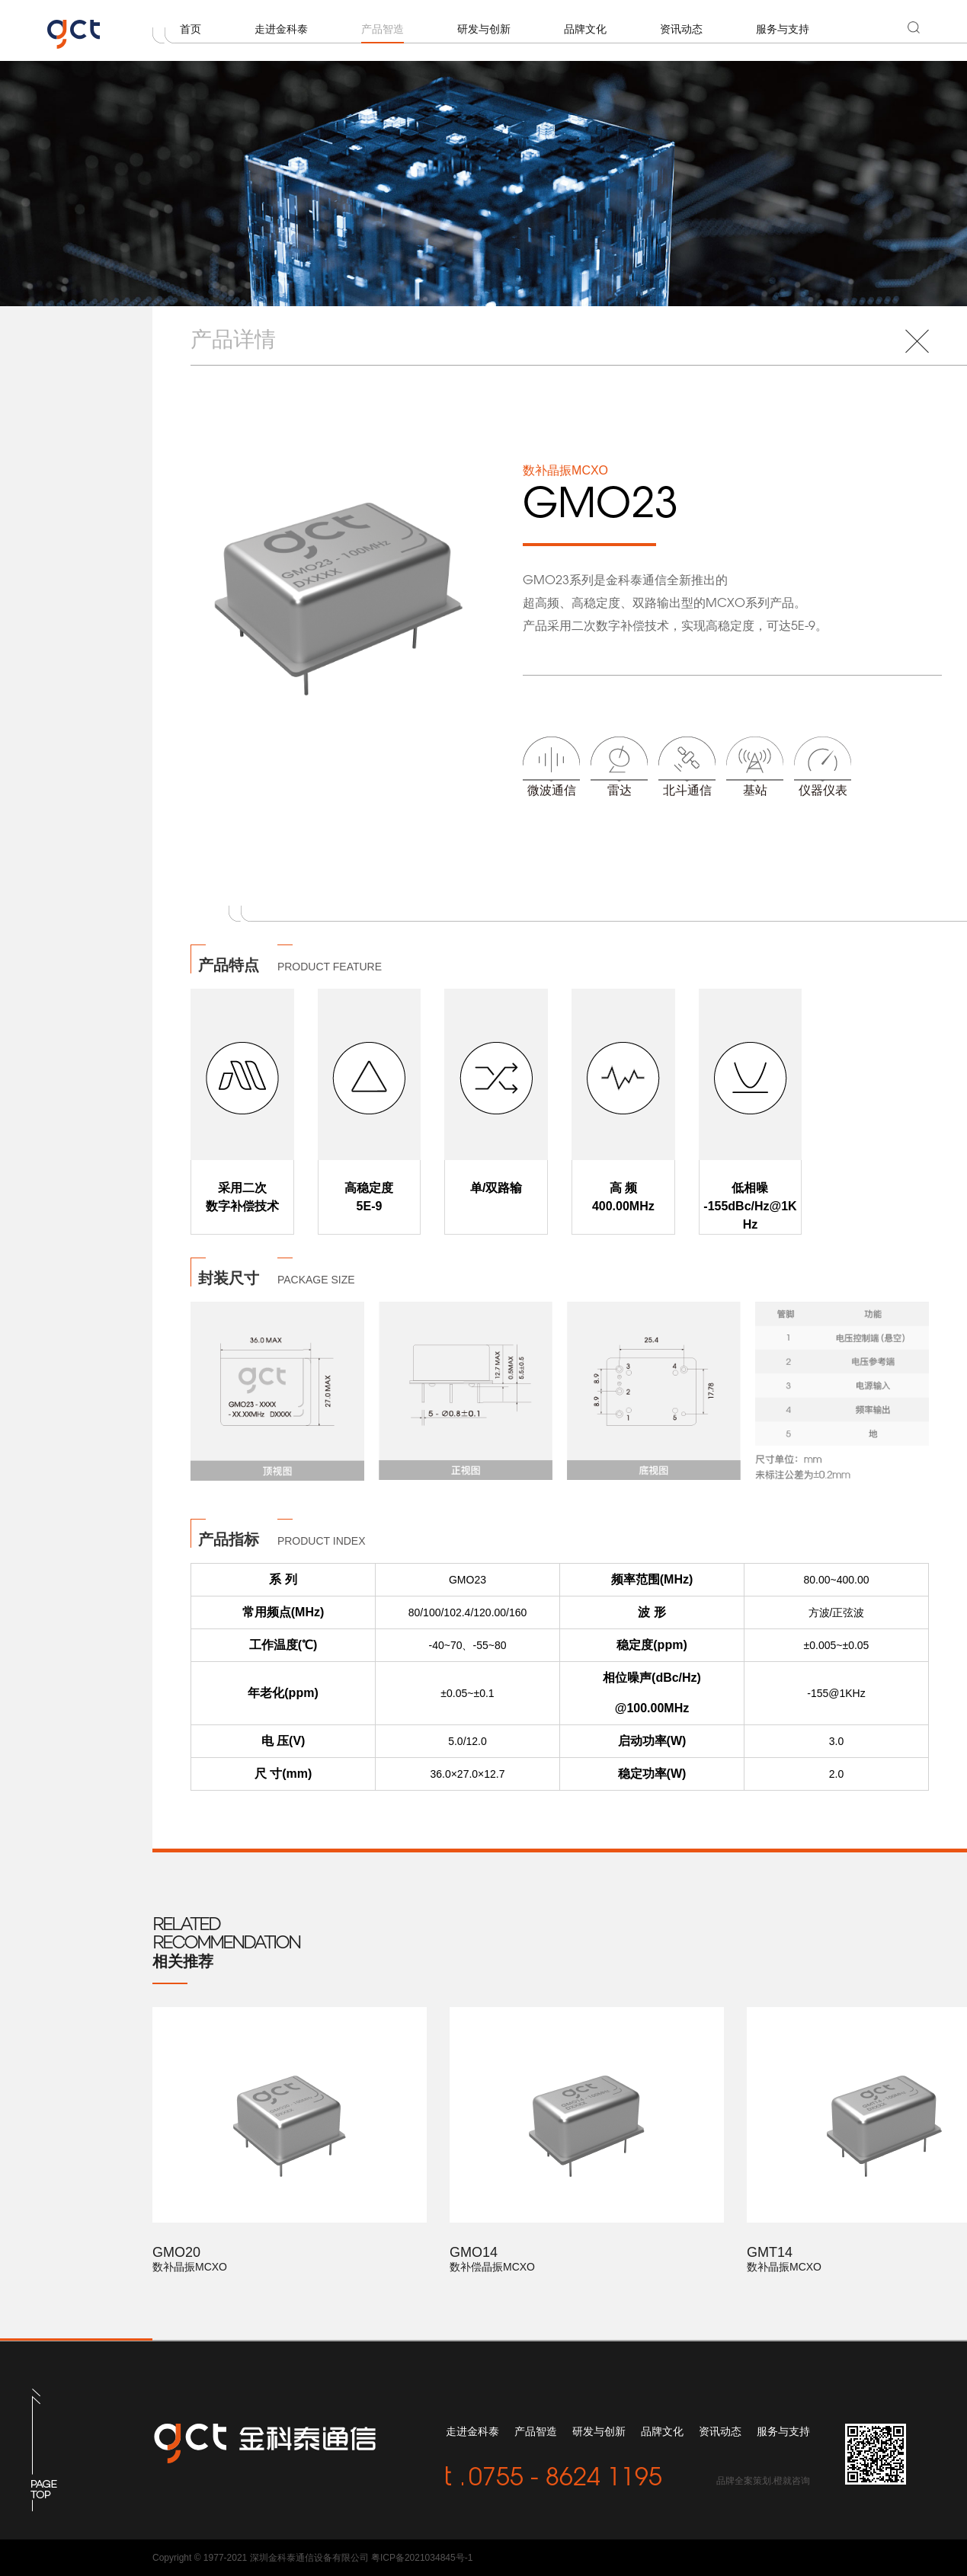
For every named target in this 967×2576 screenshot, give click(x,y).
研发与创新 (484, 29)
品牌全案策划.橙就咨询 (763, 2480)
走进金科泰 (281, 29)
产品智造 (382, 29)
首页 (190, 29)
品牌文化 (585, 29)
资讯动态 (681, 29)
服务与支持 (782, 29)
